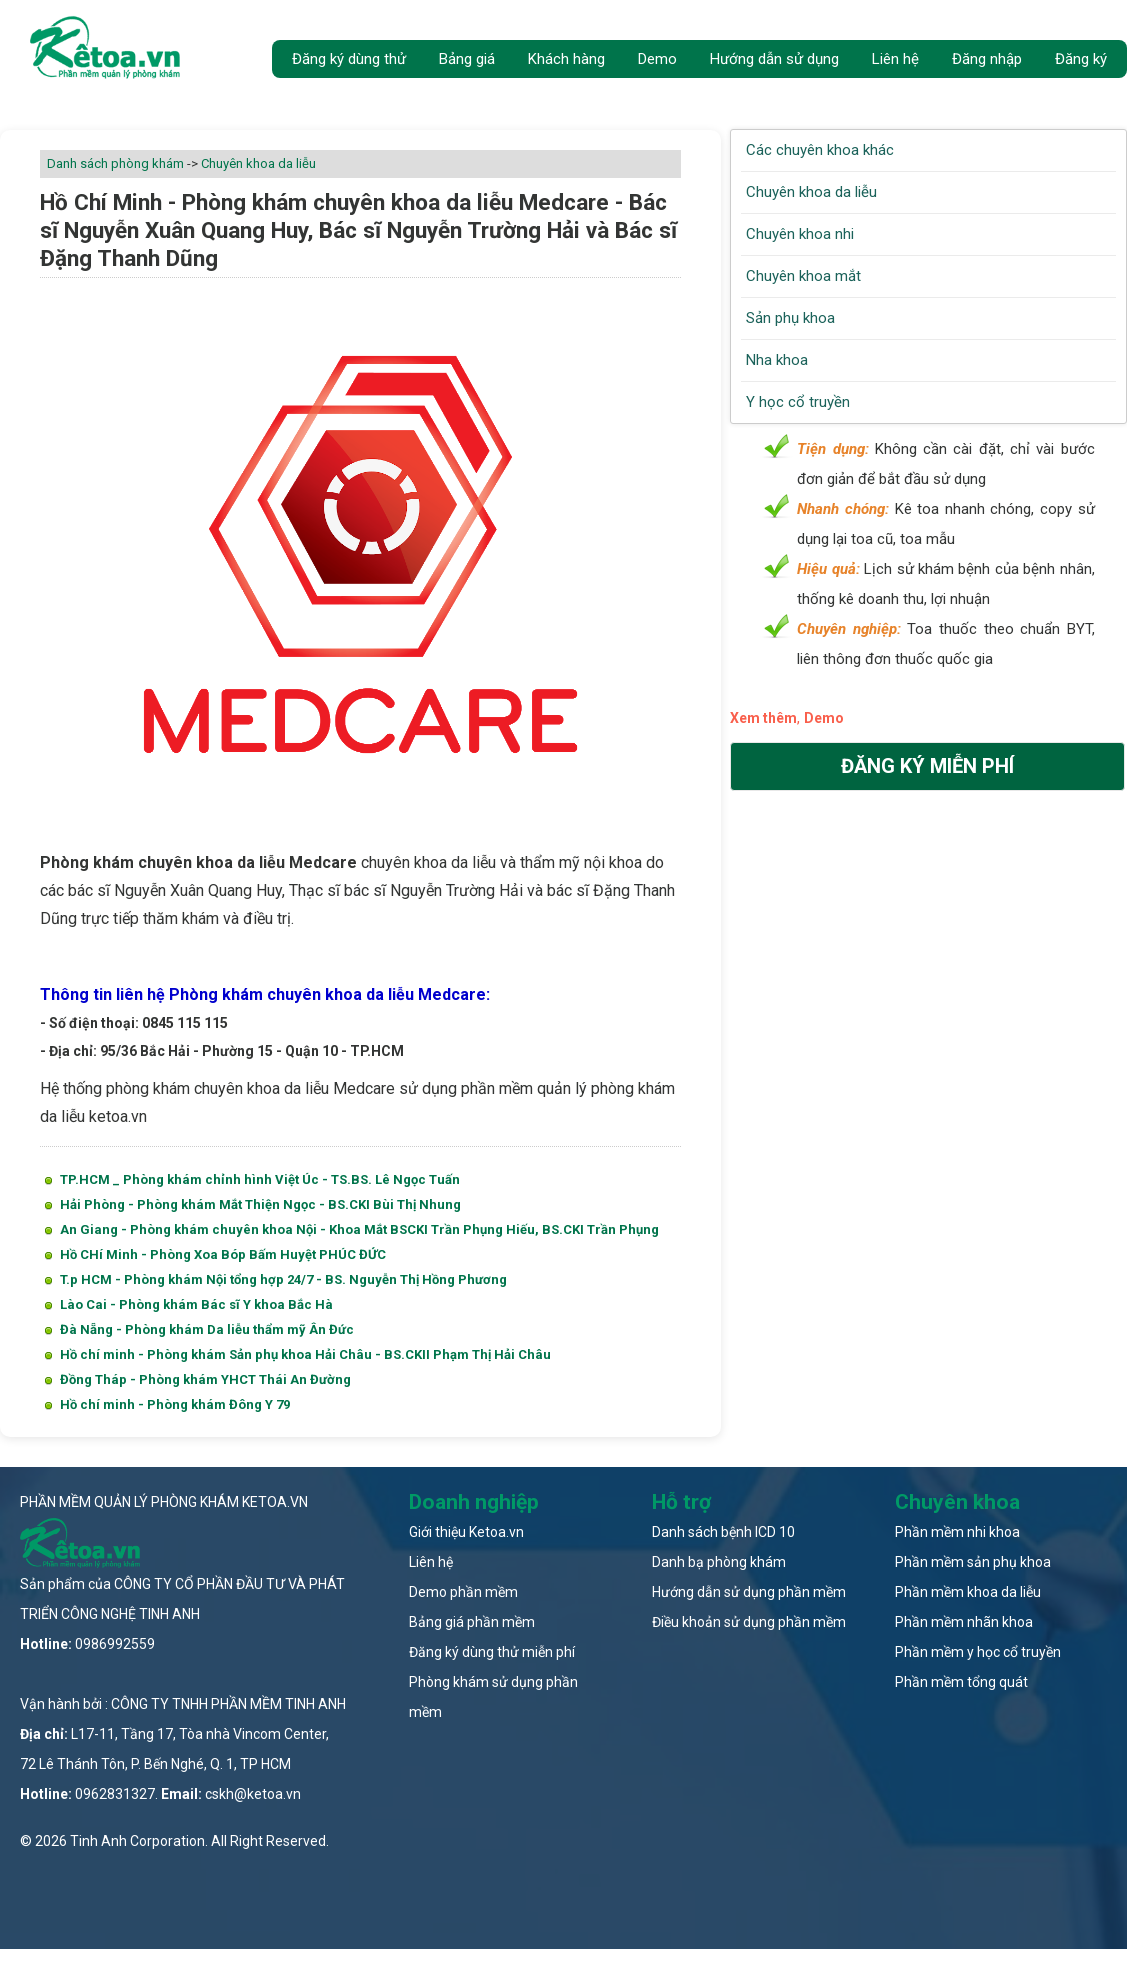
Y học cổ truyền (798, 402)
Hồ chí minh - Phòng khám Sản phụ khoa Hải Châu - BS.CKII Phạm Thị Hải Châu (305, 1354)
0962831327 (115, 1794)
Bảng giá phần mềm (472, 1622)
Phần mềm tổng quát (961, 1682)
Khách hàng (566, 59)
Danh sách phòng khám (115, 163)
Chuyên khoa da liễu (258, 163)
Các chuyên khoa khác (820, 150)
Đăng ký (1081, 59)
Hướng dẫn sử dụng (774, 59)
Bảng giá (467, 59)
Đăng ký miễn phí (927, 766)
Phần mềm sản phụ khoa (973, 1562)
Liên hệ (895, 59)
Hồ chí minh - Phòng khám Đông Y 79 (175, 1404)
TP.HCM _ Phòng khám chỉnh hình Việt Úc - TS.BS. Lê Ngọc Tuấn (260, 1179)
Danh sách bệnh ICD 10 (723, 1532)
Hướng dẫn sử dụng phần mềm (749, 1592)
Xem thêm (763, 718)
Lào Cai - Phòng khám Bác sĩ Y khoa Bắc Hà (196, 1304)
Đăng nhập (987, 59)
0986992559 (115, 1644)
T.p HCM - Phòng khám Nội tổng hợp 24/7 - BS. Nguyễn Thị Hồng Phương (283, 1279)
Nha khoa (777, 360)
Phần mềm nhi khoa (957, 1532)
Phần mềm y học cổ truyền (978, 1652)
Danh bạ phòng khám (719, 1562)
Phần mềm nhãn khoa (964, 1622)
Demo (657, 59)
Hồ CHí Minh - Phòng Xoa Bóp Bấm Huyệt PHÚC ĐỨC (223, 1254)
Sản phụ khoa (790, 318)
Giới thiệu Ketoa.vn (466, 1532)
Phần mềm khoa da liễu (968, 1592)
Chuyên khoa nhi (800, 234)
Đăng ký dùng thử (349, 59)
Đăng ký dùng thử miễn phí (492, 1652)
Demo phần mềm (463, 1592)
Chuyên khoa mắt (803, 276)
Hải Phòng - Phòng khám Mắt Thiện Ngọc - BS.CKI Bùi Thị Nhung (260, 1204)
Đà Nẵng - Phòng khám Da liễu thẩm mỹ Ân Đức (207, 1329)
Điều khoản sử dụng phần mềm (749, 1622)
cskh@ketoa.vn (253, 1794)
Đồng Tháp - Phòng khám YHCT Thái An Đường (205, 1379)
